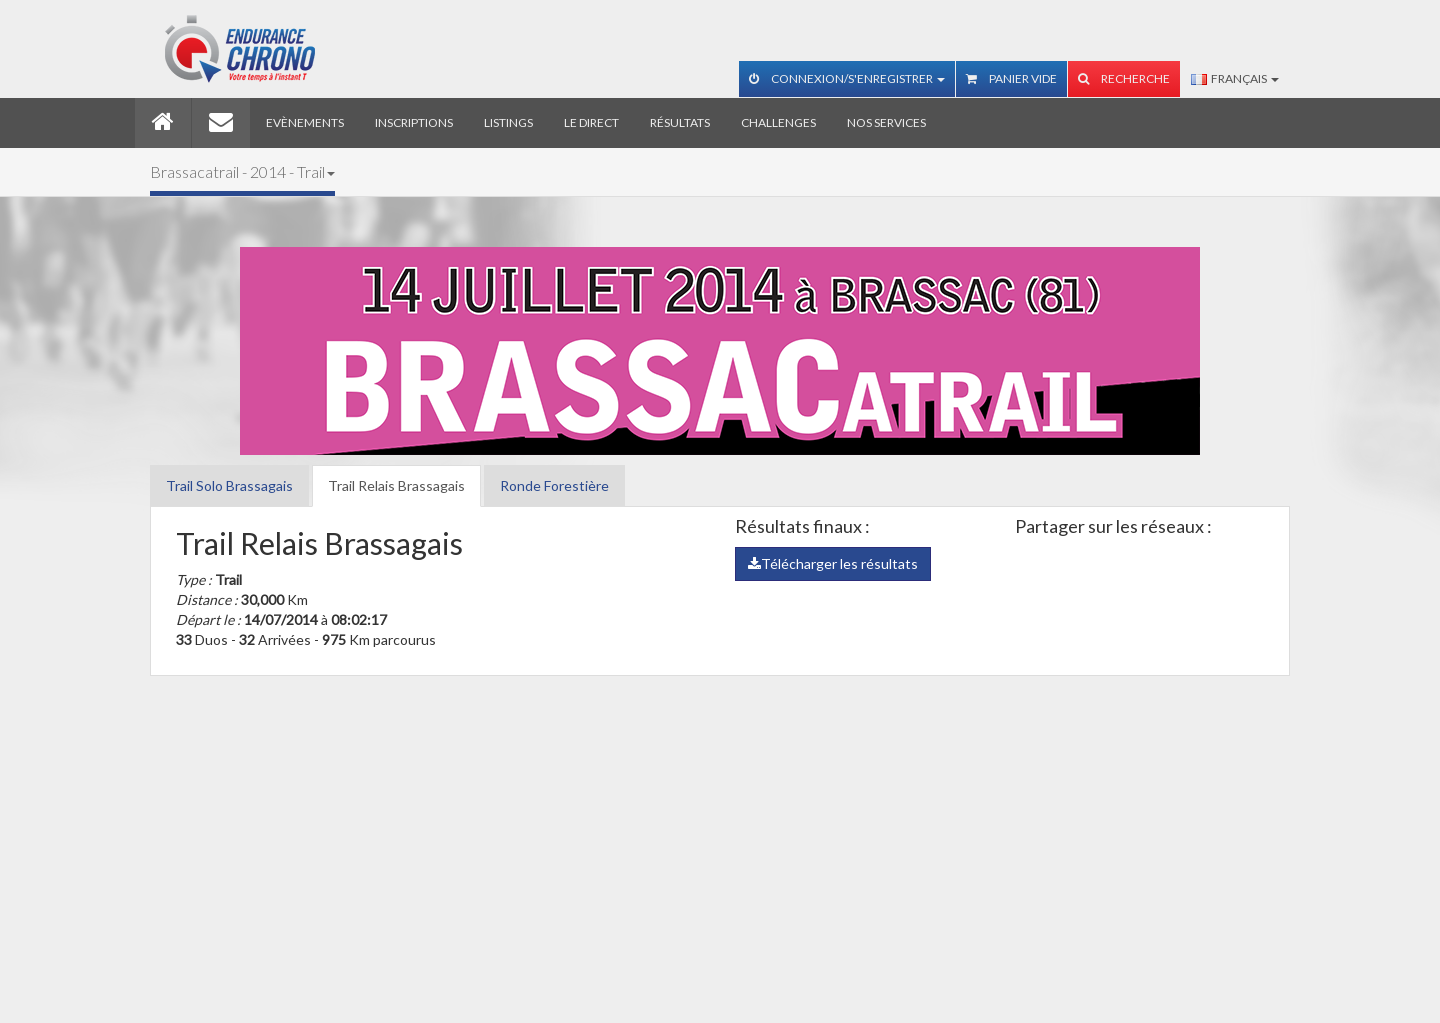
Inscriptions (414, 122)
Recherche (1124, 78)
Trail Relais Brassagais (396, 485)
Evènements (305, 122)
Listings (508, 122)
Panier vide (1011, 78)
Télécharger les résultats (833, 563)
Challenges (778, 122)
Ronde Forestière (554, 485)
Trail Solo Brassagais (229, 485)
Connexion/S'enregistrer (847, 78)
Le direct (591, 122)
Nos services (886, 122)
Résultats (680, 122)
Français (1235, 78)
